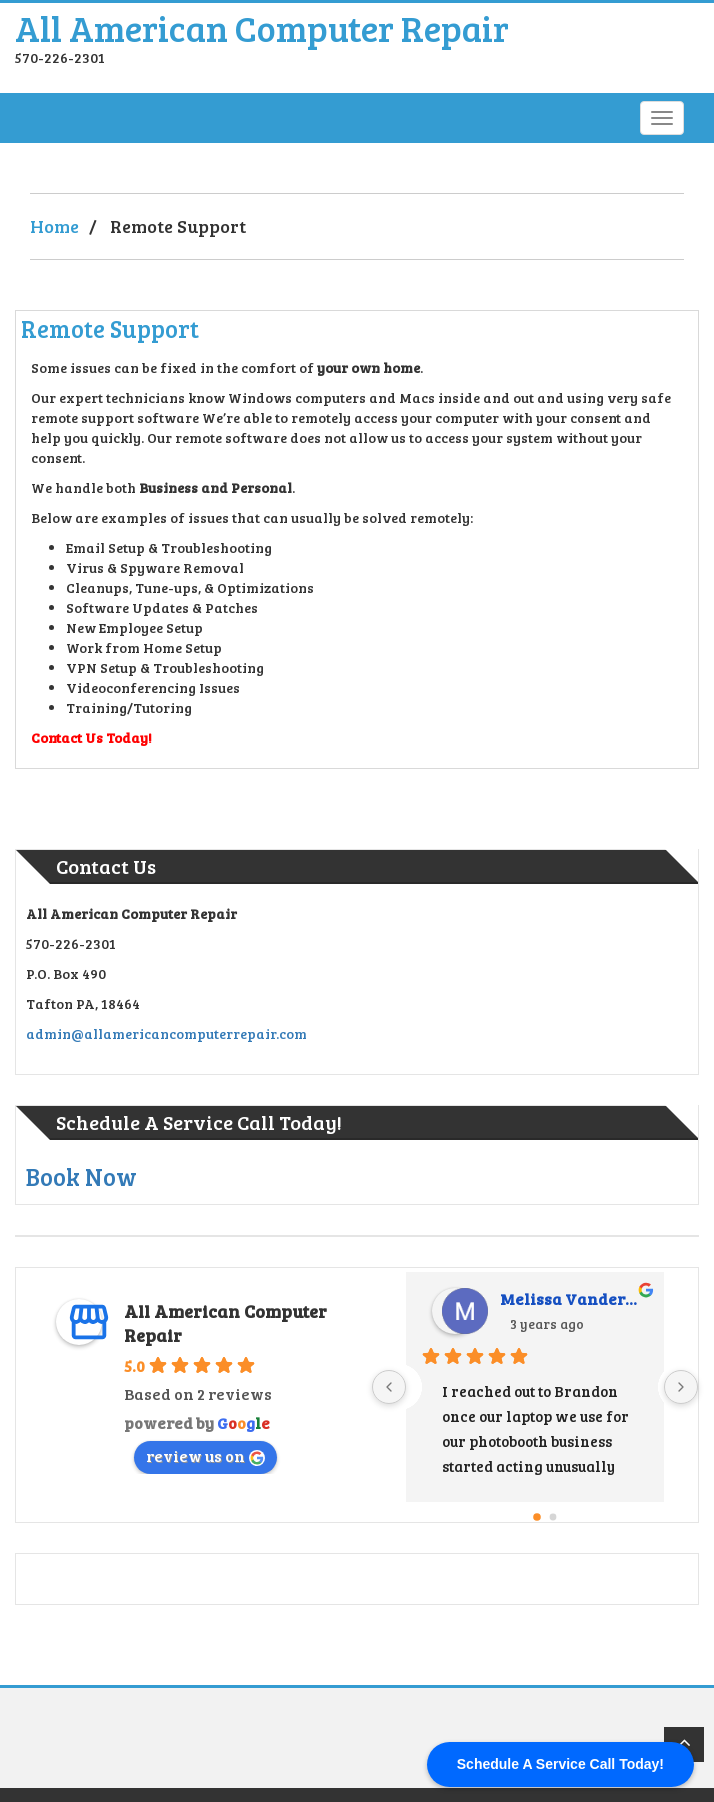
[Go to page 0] (537, 1517)
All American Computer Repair (262, 27)
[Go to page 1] (553, 1517)
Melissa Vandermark (574, 1298)
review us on (205, 1455)
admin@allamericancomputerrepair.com (166, 1033)
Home (54, 226)
